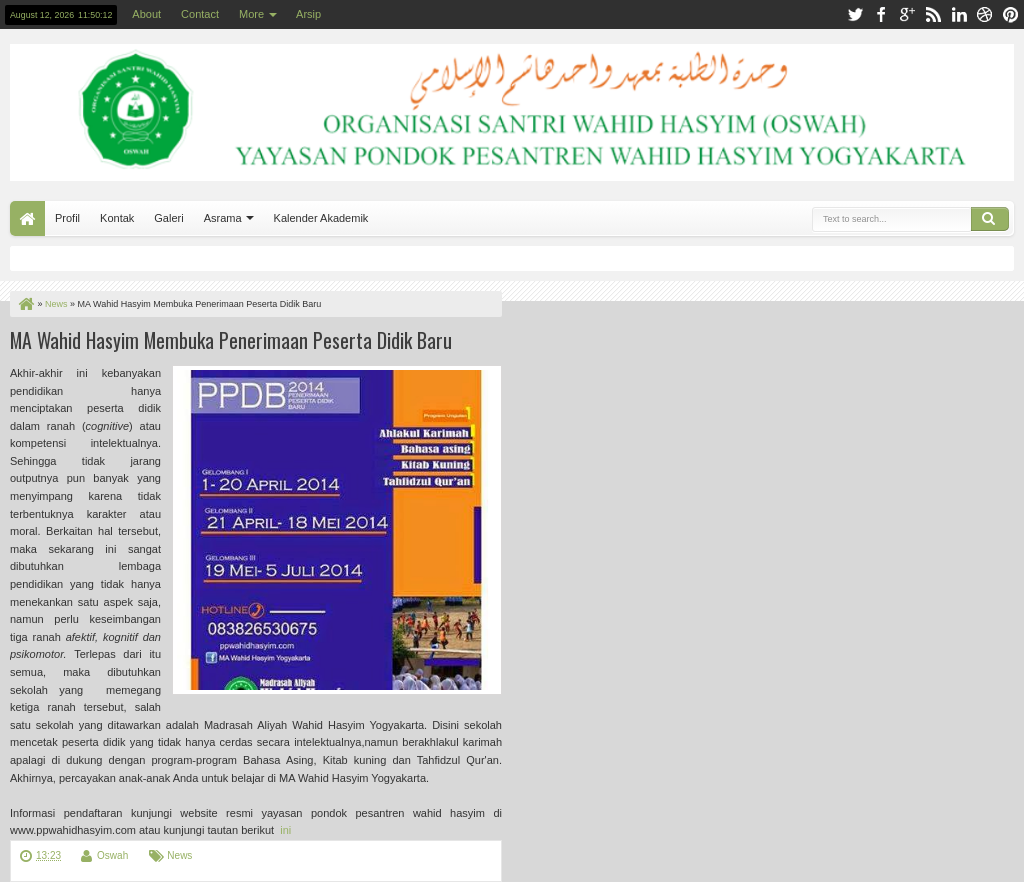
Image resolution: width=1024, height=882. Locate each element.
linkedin (959, 14)
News (179, 855)
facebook (881, 14)
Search (990, 219)
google (907, 14)
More (251, 14)
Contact (200, 14)
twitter (855, 14)
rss (933, 14)
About (146, 14)
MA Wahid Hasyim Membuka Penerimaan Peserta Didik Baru (231, 340)
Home (27, 218)
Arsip (308, 14)
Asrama (223, 218)
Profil (67, 218)
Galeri (168, 218)
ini (284, 830)
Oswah (112, 855)
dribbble (985, 14)
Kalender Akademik (321, 218)
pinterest (1011, 14)
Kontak (117, 218)
